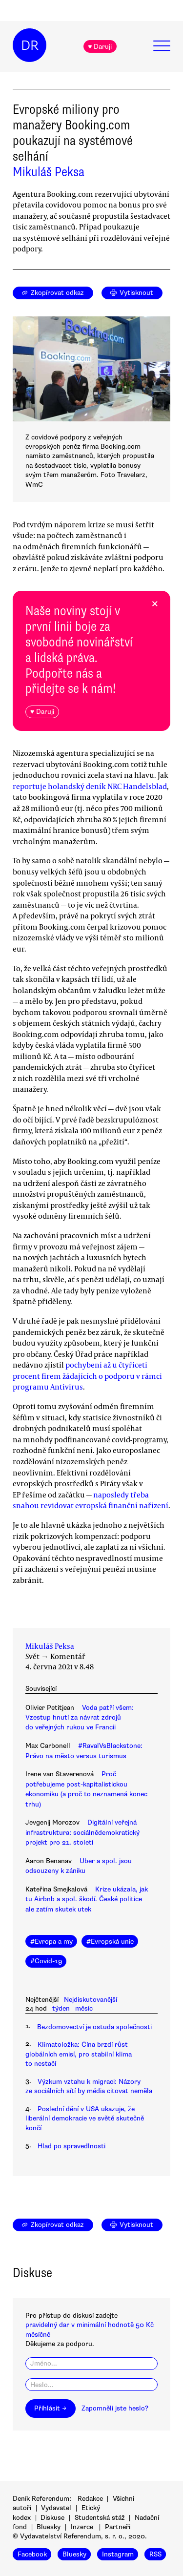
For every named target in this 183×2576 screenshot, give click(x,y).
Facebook (32, 2554)
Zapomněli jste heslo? (114, 2408)
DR (30, 45)
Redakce (90, 2498)
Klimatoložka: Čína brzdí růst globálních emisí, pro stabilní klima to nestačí (78, 2054)
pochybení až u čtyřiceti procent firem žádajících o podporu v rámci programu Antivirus (87, 1376)
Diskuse (52, 2518)
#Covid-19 (46, 1961)
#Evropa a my (51, 1941)
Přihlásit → (50, 2408)
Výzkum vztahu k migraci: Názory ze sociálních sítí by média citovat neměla (88, 2086)
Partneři (117, 2527)
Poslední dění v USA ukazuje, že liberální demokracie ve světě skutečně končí (84, 2118)
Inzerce (82, 2527)
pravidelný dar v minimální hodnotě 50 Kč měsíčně (89, 2329)
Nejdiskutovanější (90, 1999)
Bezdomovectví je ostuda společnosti (94, 2027)
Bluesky (49, 2527)
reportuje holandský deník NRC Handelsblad (90, 786)
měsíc (84, 2008)
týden (61, 2008)
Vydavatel (56, 2508)
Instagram (118, 2554)
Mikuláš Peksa (48, 172)
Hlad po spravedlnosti (71, 2146)
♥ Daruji (100, 46)
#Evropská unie (110, 1941)
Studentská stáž (100, 2518)
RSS (155, 2554)
